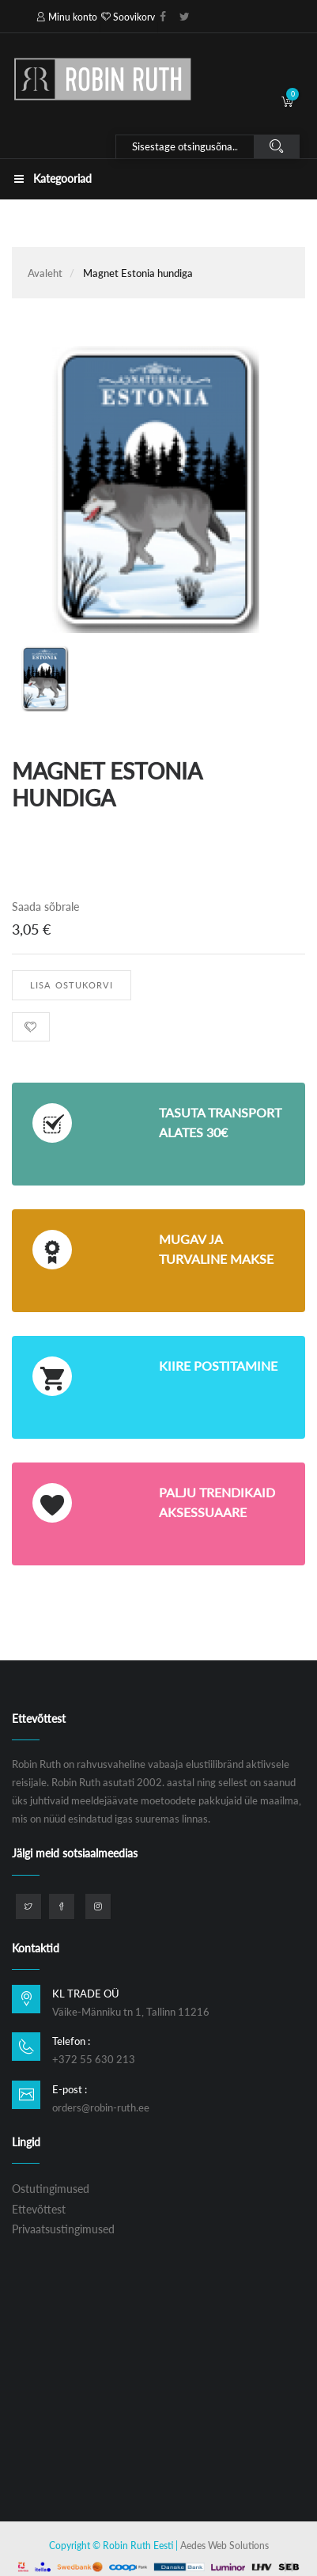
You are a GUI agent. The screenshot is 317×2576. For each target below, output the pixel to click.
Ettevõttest (39, 2209)
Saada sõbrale (45, 906)
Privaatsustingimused (63, 2229)
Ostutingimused (50, 2188)
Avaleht (45, 273)
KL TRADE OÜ (85, 1993)
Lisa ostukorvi (71, 985)
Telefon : (71, 2041)
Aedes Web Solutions (224, 2545)
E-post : (69, 2089)
